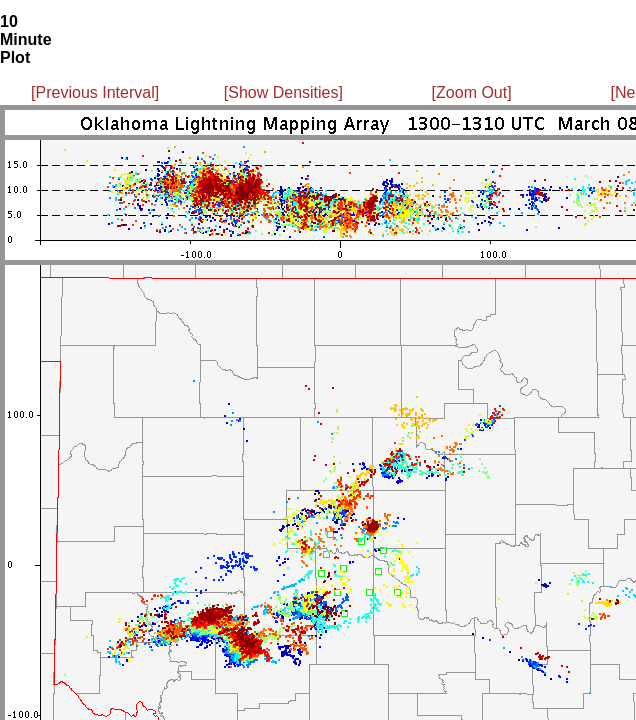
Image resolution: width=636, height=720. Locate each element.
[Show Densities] (283, 92)
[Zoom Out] (472, 92)
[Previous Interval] (95, 92)
